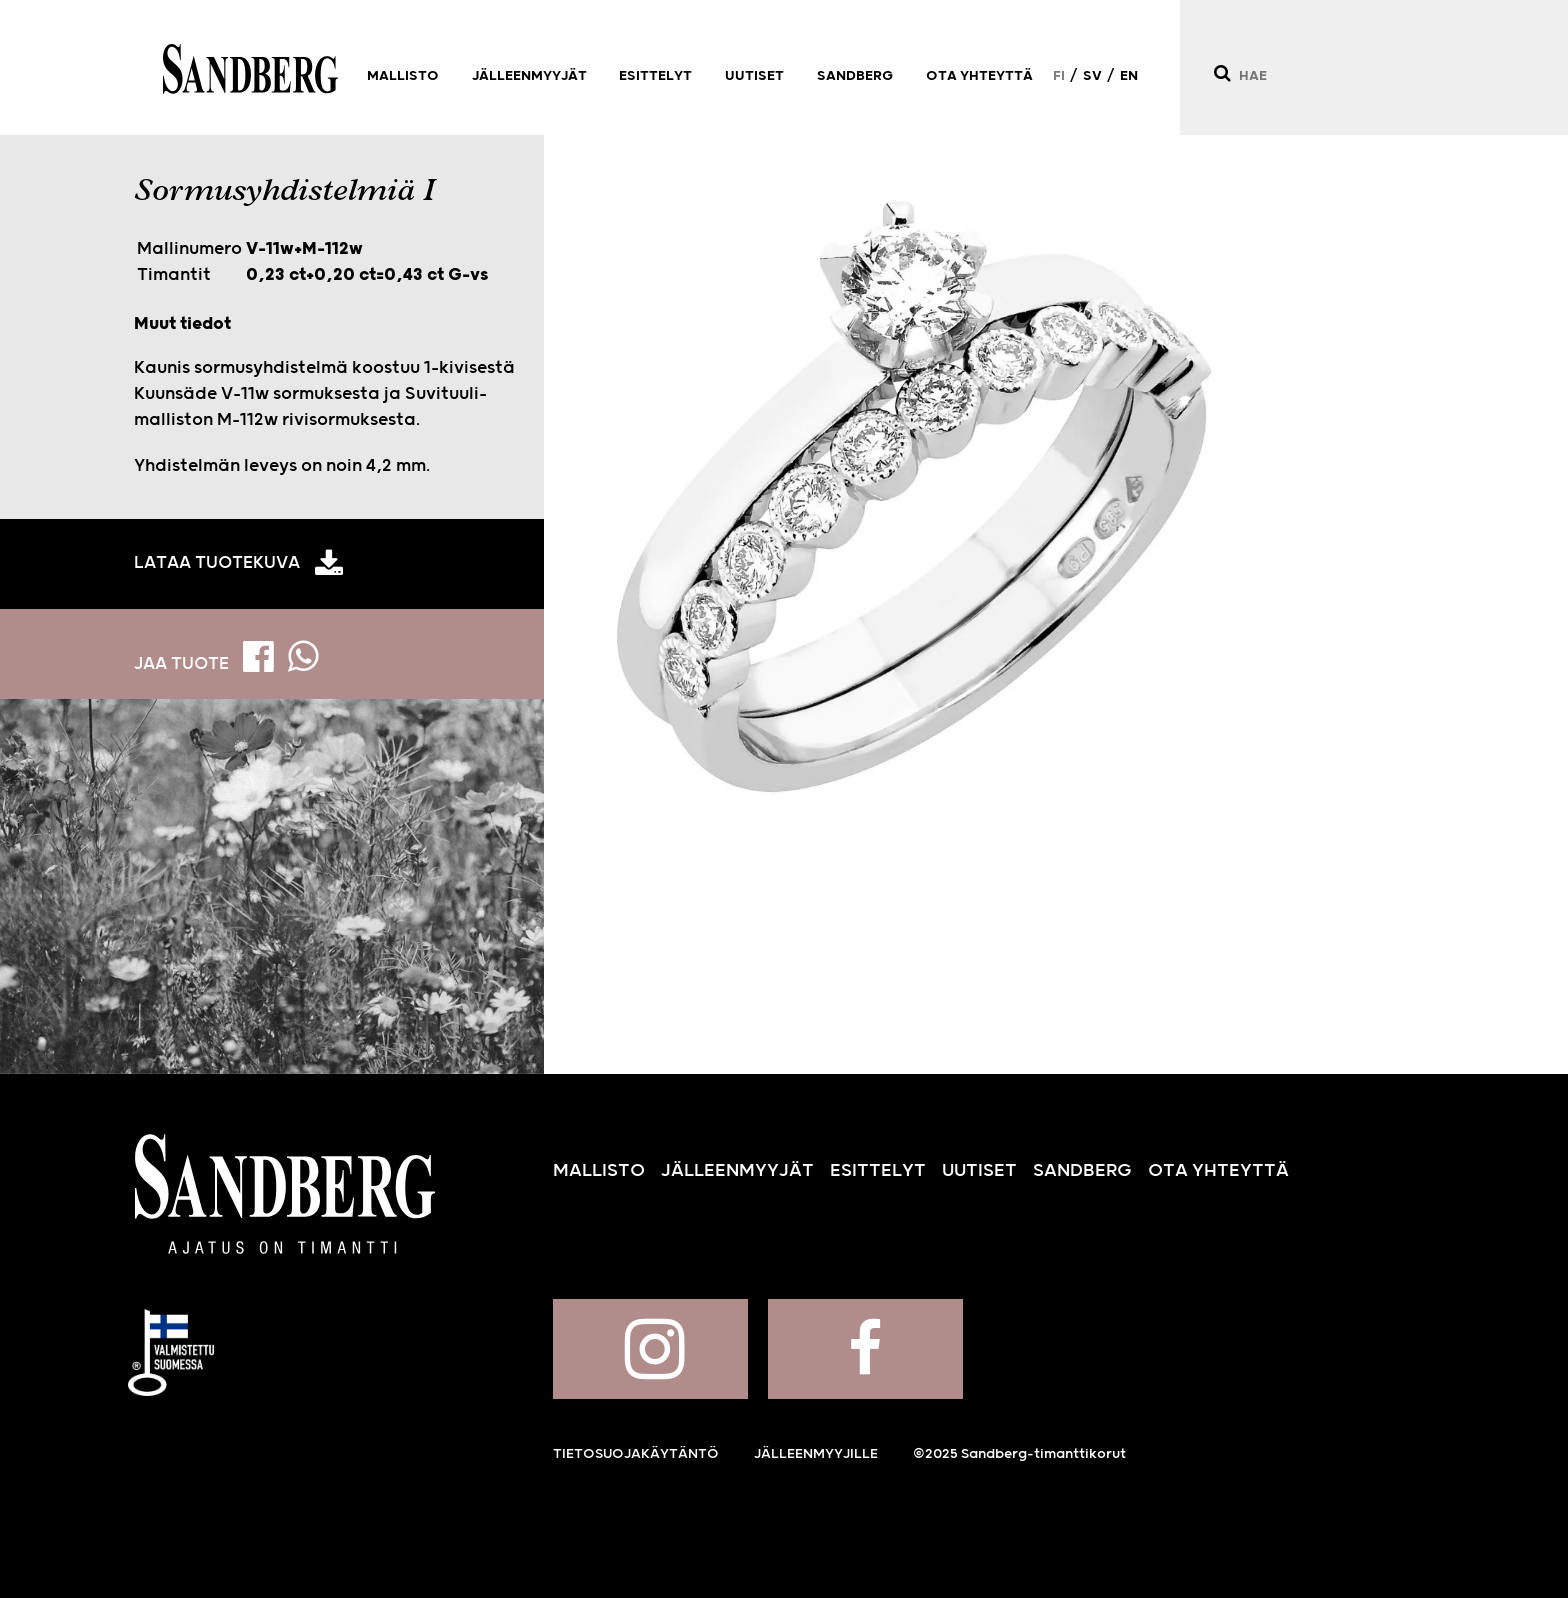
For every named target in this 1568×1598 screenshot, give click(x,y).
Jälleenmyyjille (816, 1454)
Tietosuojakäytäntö (636, 1454)
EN (1129, 76)
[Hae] (1221, 73)
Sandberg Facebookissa (865, 1349)
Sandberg (250, 69)
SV (1092, 76)
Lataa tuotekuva (217, 563)
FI (1059, 76)
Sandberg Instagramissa (650, 1349)
